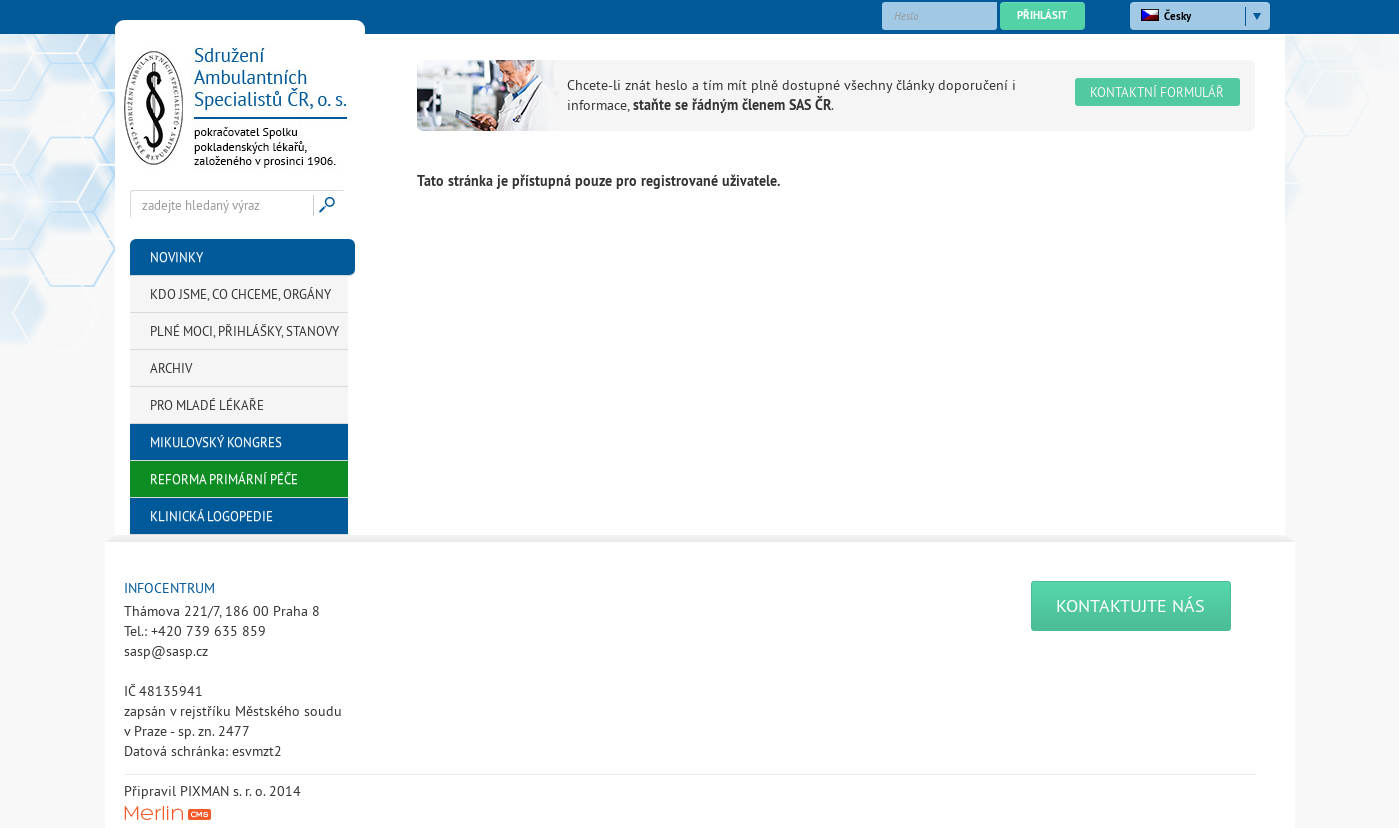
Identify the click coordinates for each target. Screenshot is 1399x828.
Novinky (176, 257)
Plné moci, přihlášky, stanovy (244, 331)
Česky (1166, 16)
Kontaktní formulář (1157, 92)
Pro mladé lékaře (207, 405)
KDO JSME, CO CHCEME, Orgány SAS (240, 299)
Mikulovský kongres (216, 442)
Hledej (330, 204)
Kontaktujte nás (1130, 605)
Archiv (171, 368)
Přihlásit (1042, 15)
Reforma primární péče (224, 479)
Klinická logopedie (211, 516)
